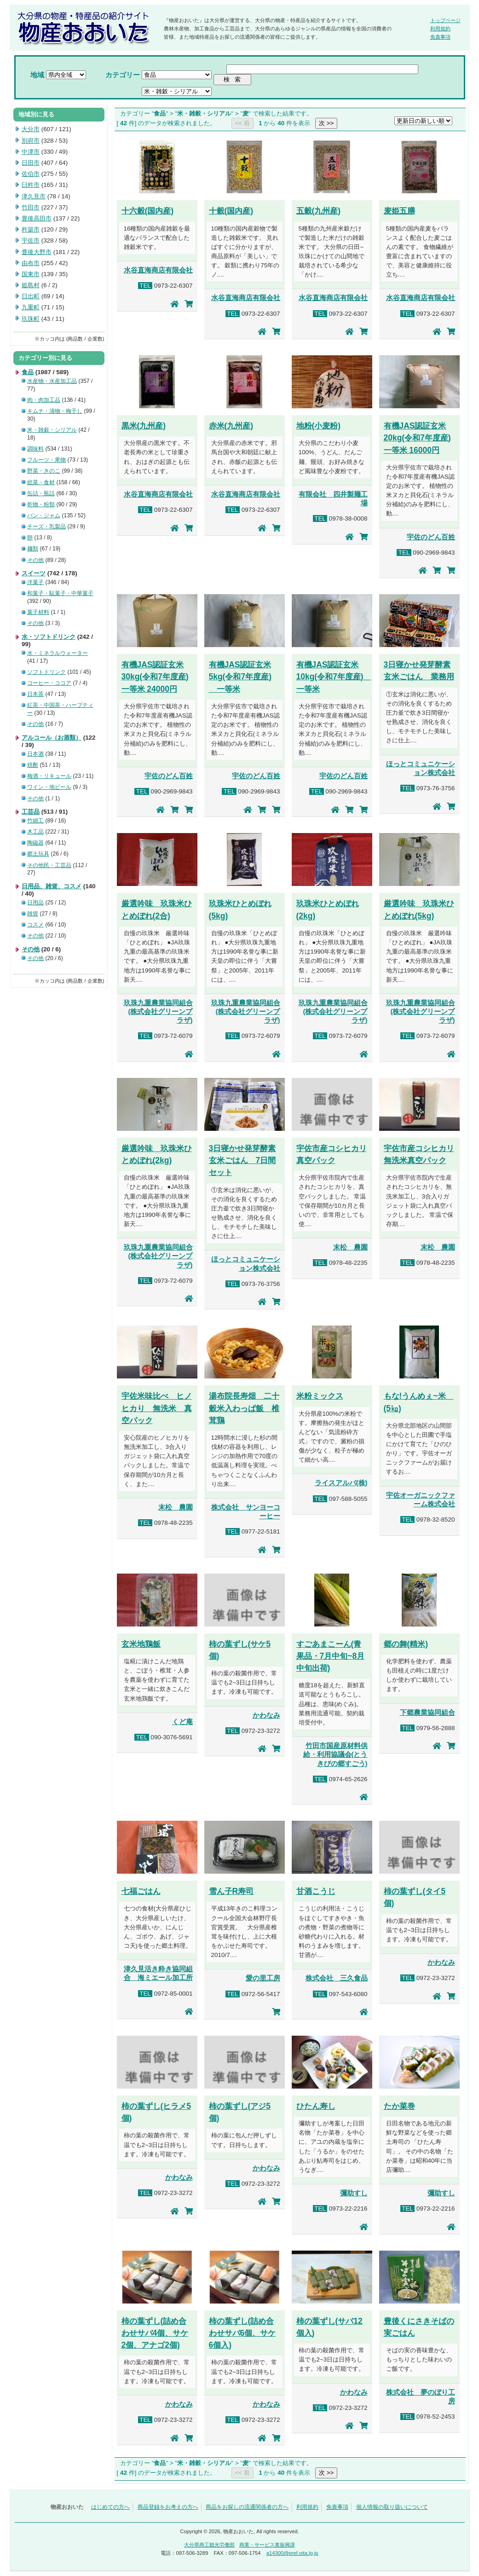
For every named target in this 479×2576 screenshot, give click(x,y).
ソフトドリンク (46, 672)
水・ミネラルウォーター (57, 653)
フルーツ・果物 (46, 460)
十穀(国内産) (231, 210)
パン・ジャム (43, 515)
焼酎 (32, 765)
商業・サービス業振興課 (267, 2544)
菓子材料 (38, 612)
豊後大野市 (37, 252)
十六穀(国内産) (147, 210)
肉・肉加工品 (43, 400)
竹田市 (31, 207)
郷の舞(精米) (406, 1644)
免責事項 (440, 37)
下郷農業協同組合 (427, 1712)
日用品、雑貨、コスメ (51, 886)
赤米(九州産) (231, 425)
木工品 (35, 831)
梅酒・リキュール (49, 776)
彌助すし (354, 2193)
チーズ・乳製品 (46, 526)
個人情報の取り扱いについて (392, 2507)
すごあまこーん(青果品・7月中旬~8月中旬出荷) (330, 1656)
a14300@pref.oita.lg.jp (292, 2553)
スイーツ (34, 573)
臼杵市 (31, 184)
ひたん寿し (315, 2106)
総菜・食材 (41, 482)
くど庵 (182, 1721)
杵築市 (31, 229)
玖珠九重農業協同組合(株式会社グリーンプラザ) (158, 1011)
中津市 (31, 151)
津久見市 (34, 196)
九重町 (31, 307)
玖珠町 (31, 318)
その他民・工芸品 (49, 865)
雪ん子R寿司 (231, 1891)
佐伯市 (31, 173)
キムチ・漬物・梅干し (54, 411)
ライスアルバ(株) (341, 1483)
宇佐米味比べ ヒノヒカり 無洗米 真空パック (156, 1407)
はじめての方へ (110, 2507)
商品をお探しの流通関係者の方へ (247, 2507)
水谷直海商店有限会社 (158, 270)
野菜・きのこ (43, 471)
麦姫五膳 (399, 210)
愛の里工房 (263, 1978)
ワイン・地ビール (49, 787)
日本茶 (35, 694)
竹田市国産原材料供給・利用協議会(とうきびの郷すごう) (335, 1754)
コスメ (35, 924)
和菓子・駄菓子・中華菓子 (60, 593)
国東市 (31, 274)
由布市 (31, 263)
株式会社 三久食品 (337, 1978)
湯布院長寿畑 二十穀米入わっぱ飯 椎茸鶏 (244, 1407)
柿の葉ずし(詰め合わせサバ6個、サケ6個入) (242, 2333)
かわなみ (266, 1715)
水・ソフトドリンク (48, 636)
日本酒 (35, 754)
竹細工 (35, 820)
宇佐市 (31, 240)
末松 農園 (350, 1247)
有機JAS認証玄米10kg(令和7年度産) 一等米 (333, 676)
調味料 (35, 449)
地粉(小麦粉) (318, 425)
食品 (28, 372)
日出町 (31, 296)
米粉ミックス (319, 1396)
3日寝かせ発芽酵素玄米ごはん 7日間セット (242, 1160)
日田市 (31, 162)
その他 (35, 560)
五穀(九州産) (318, 210)
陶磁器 (35, 842)
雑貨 (32, 913)
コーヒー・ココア (49, 683)
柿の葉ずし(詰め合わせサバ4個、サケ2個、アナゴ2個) (155, 2333)
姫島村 (31, 285)
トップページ (445, 20)
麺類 (32, 548)
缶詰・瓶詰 (41, 493)
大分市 (31, 129)
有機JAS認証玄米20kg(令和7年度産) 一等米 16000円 (417, 437)
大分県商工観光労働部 (209, 2544)
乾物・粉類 (41, 504)
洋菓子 (35, 582)
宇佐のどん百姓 (431, 537)
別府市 (31, 140)
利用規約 (440, 28)
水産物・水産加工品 (52, 381)
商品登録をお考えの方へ (168, 2507)
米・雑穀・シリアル (52, 430)
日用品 (35, 902)
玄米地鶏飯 (141, 1644)
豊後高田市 (37, 218)
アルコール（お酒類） (51, 737)
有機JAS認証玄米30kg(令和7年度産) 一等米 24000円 (155, 676)
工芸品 (31, 811)
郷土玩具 (38, 854)
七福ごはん (141, 1891)
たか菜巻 (399, 2106)
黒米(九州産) (143, 425)
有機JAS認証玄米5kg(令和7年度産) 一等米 (240, 676)
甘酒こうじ (315, 1891)
